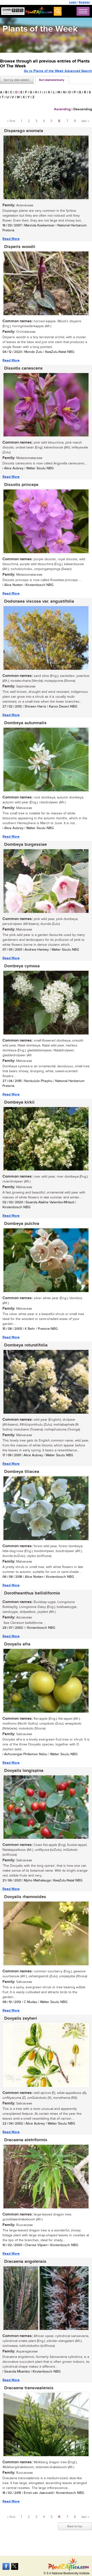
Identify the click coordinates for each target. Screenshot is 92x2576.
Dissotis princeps (21, 484)
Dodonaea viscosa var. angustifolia (39, 601)
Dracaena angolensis (25, 2261)
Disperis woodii (19, 246)
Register (84, 2)
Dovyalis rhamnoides (25, 1897)
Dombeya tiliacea (21, 1471)
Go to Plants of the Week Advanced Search (58, 71)
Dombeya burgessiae (25, 844)
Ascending (62, 109)
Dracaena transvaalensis (28, 2388)
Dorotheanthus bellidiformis (32, 1593)
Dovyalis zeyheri (20, 2018)
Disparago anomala (23, 131)
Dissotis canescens (23, 368)
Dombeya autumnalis (25, 723)
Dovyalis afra (17, 1644)
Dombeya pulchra (21, 1223)
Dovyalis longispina (23, 1770)
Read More (11, 239)
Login (73, 2)
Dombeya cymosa (22, 966)
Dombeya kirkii (19, 1102)
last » (85, 121)
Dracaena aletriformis (25, 2140)
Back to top (74, 2526)
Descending (82, 109)
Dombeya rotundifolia (26, 1345)
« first (11, 121)
